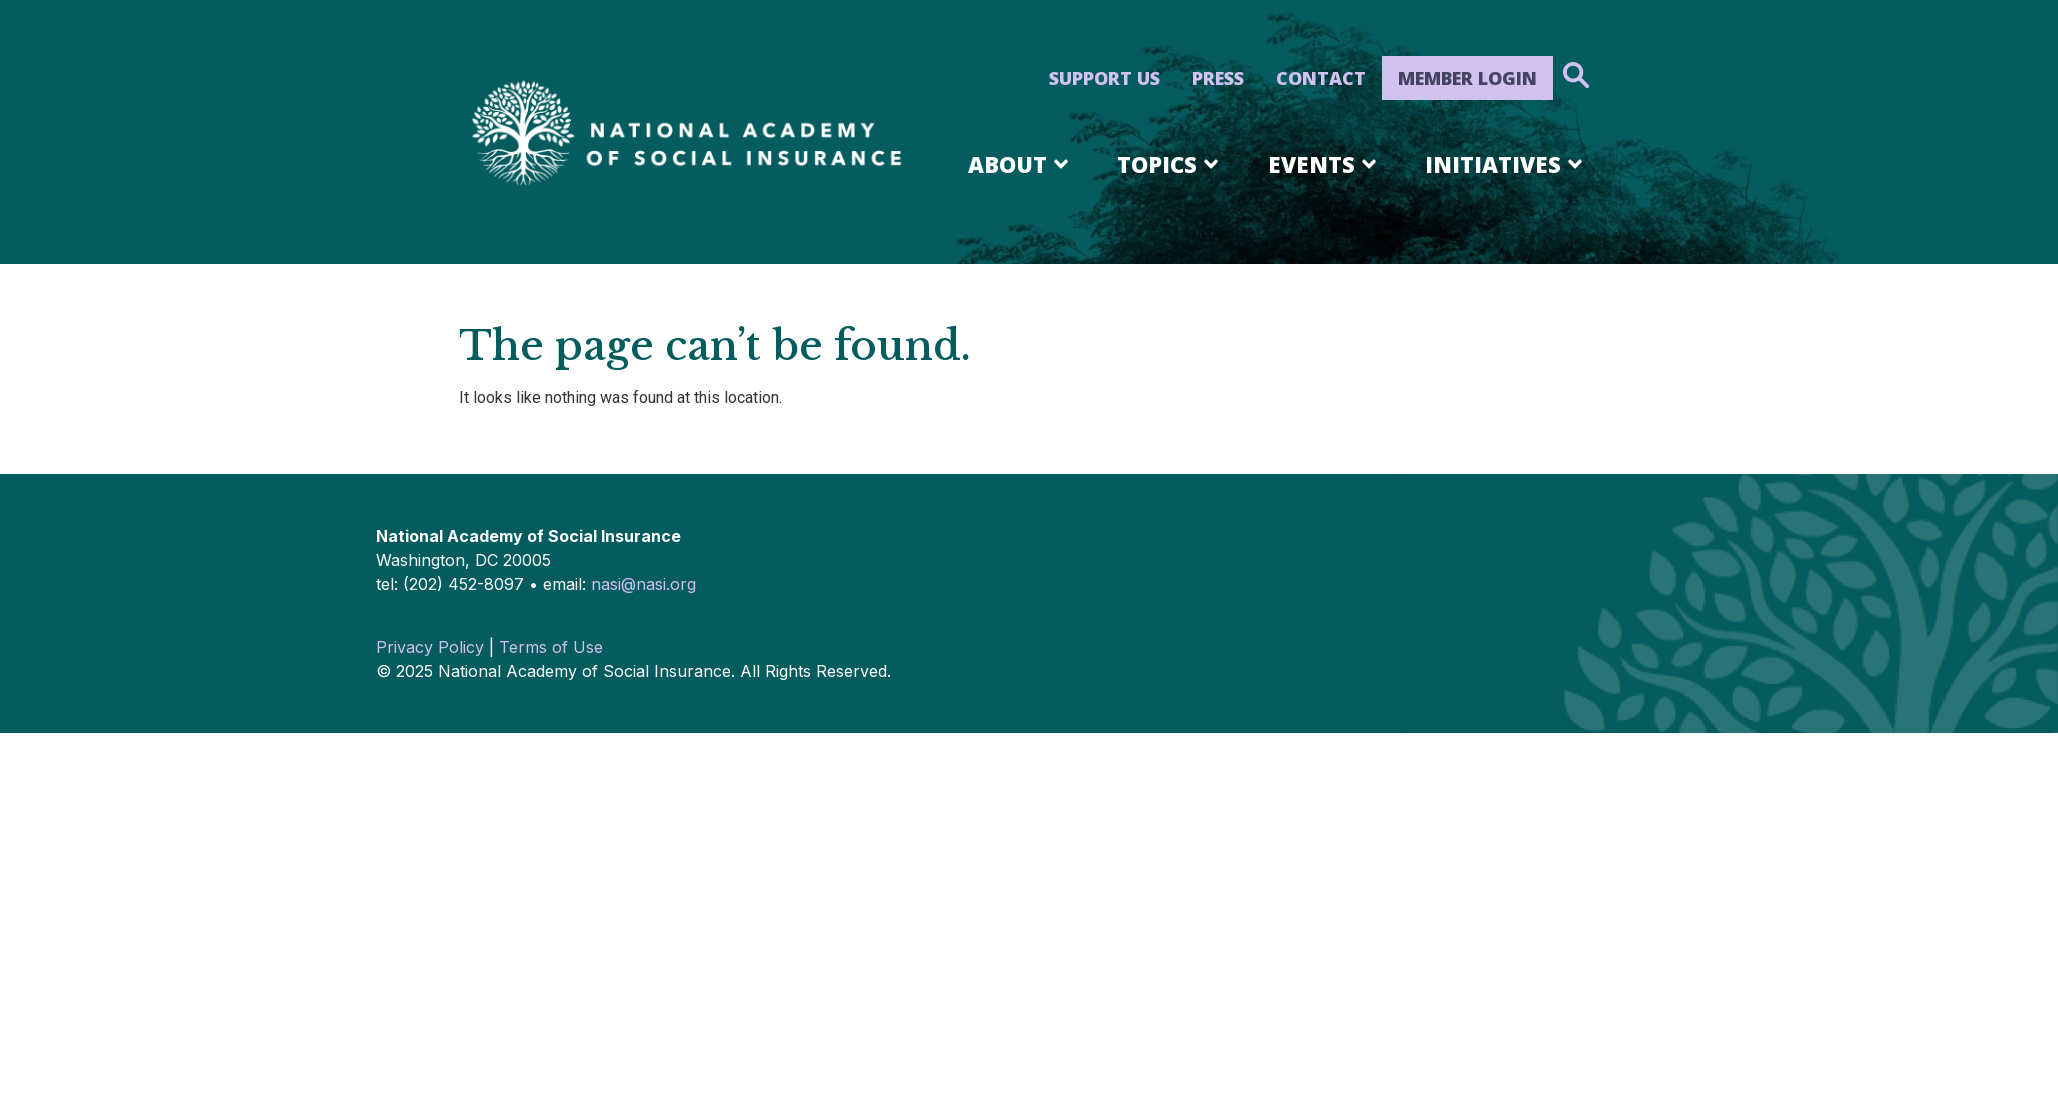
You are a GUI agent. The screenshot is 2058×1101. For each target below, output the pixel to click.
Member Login (1467, 78)
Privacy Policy (430, 647)
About (1021, 164)
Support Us (1104, 78)
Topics (1171, 164)
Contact (1321, 78)
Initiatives (1507, 164)
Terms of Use (551, 647)
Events (1325, 164)
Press (1218, 78)
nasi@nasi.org (643, 584)
